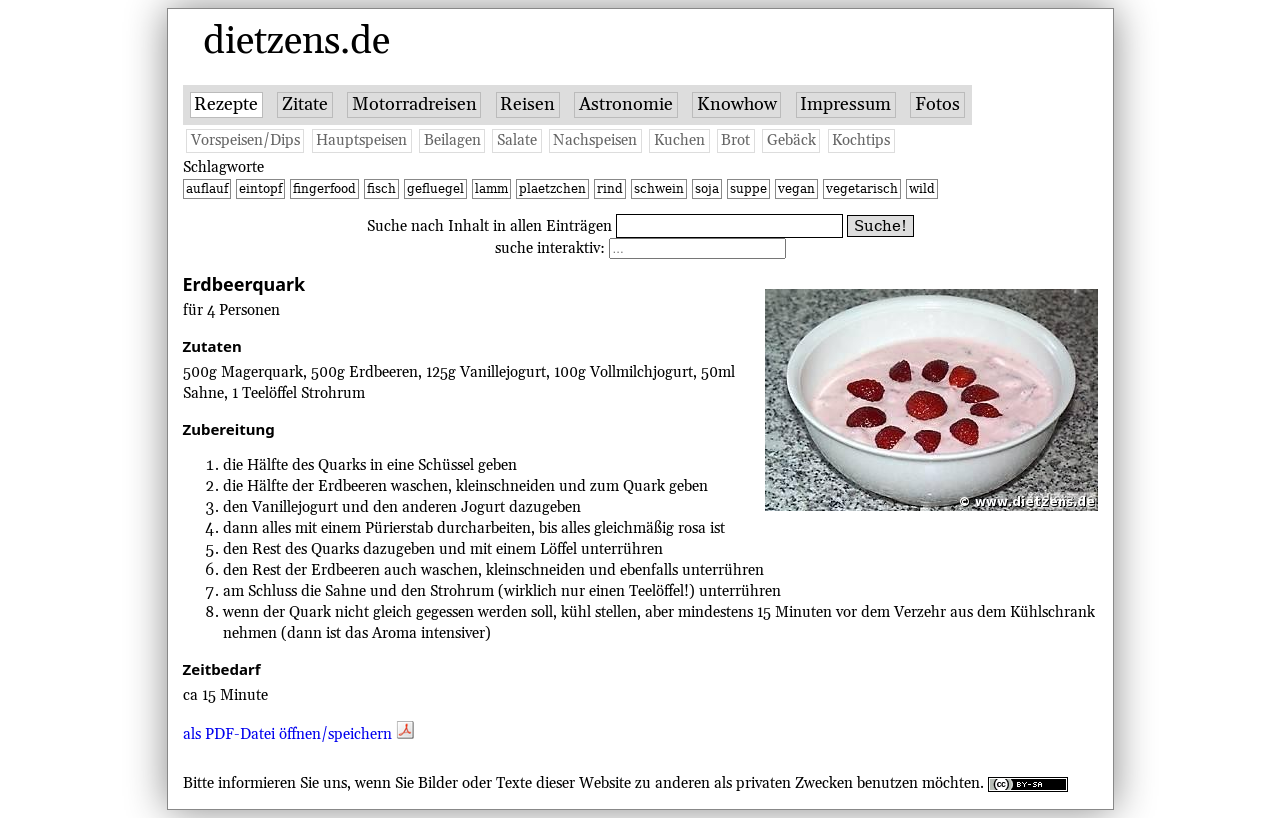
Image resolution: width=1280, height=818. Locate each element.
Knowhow (737, 104)
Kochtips (861, 140)
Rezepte (226, 104)
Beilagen (452, 140)
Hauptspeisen (361, 140)
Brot (735, 140)
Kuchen (679, 140)
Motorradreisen (414, 104)
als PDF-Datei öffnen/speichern (298, 734)
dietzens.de (296, 42)
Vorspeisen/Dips (245, 140)
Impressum (845, 104)
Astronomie (626, 104)
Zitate (305, 104)
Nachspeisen (595, 140)
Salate (517, 140)
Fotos (937, 104)
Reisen (527, 104)
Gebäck (791, 140)
